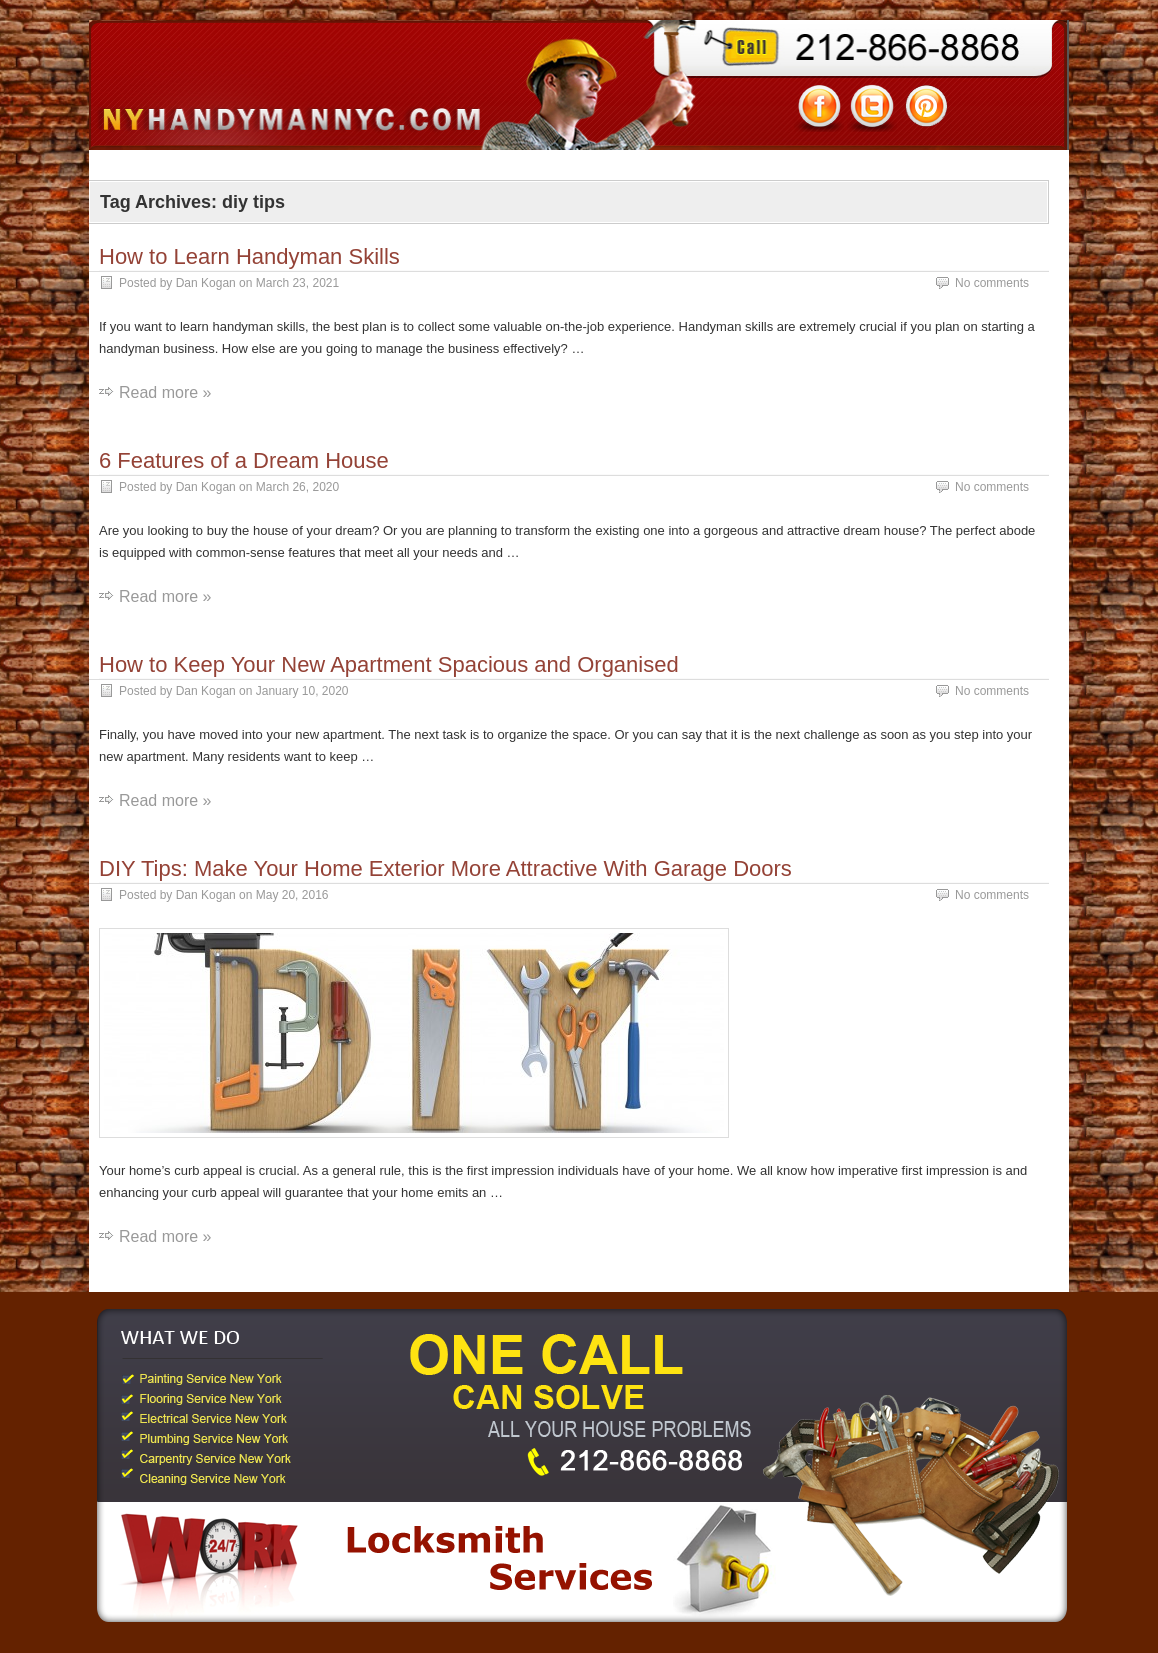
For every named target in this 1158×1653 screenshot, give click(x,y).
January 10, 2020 (302, 691)
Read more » (165, 392)
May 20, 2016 (292, 895)
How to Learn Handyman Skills (249, 256)
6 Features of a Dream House (244, 460)
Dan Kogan (206, 283)
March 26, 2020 (297, 487)
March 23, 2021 (297, 283)
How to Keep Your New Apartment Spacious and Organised (389, 664)
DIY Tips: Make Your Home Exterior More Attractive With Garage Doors (445, 868)
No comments (992, 283)
